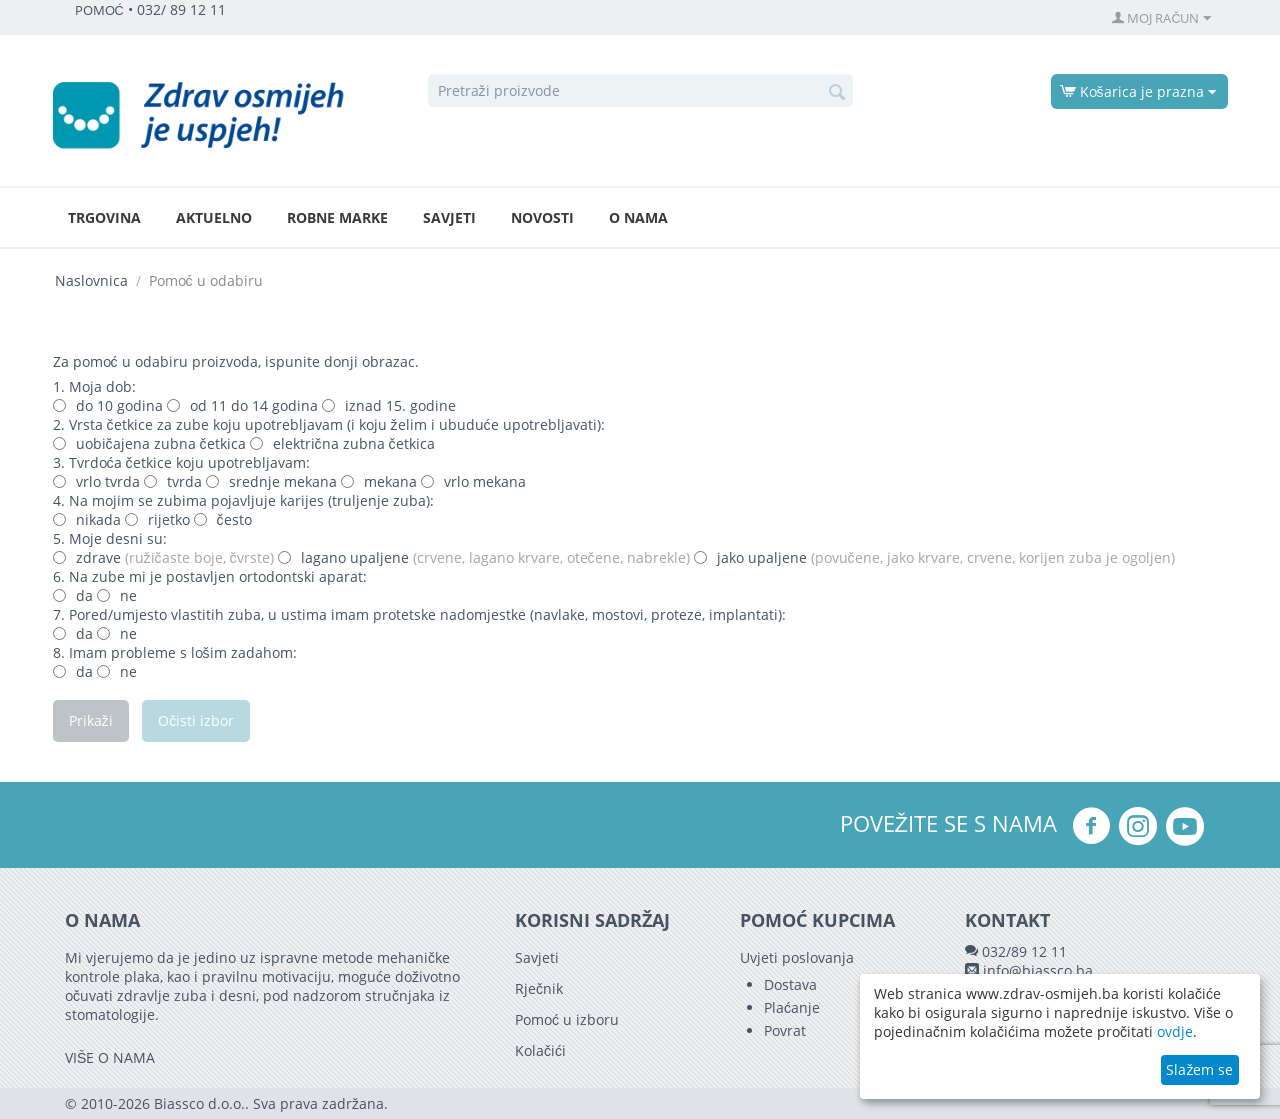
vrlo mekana (473, 481)
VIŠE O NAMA (110, 1057)
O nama (638, 217)
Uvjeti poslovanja (797, 957)
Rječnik (539, 988)
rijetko (157, 519)
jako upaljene (934, 557)
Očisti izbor (197, 720)
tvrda (173, 481)
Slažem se (1199, 1069)
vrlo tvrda (96, 481)
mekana (379, 481)
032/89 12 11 (1024, 951)
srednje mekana (271, 481)
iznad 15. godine (389, 405)
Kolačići (540, 1050)
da (73, 595)
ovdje (1175, 1031)
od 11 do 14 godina (242, 405)
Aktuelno (214, 217)
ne (117, 595)
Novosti (542, 217)
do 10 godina (108, 405)
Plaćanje (792, 1007)
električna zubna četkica (342, 443)
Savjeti (449, 217)
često (223, 519)
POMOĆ (99, 10)
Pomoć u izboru (567, 1019)
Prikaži (91, 720)
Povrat (785, 1030)
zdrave (163, 557)
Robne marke (337, 217)
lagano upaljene (484, 557)
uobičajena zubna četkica (151, 443)
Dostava (790, 984)
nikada (87, 519)
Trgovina (104, 217)
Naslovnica (91, 280)
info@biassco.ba (1038, 970)
